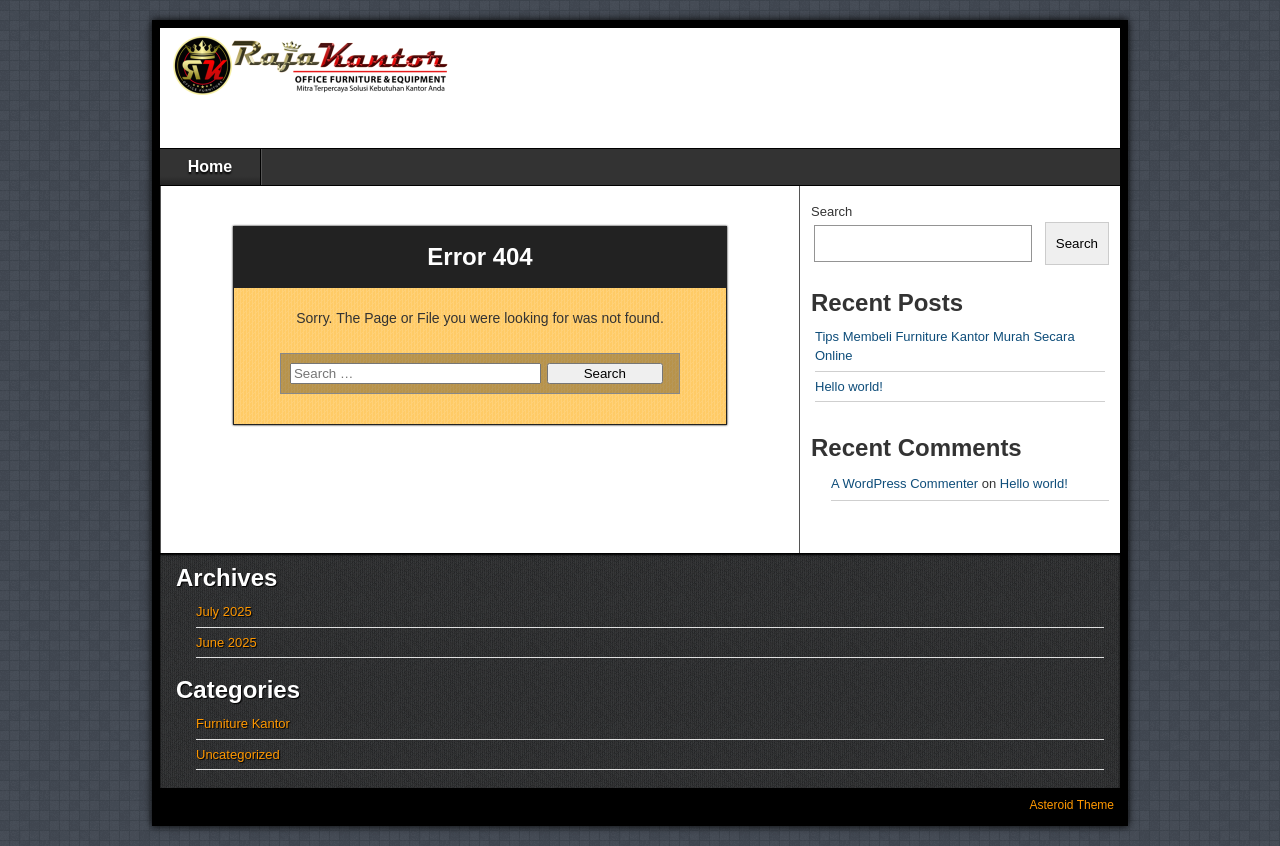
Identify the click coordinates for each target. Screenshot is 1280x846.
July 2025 (224, 611)
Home (210, 166)
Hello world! (849, 386)
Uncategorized (238, 754)
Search (831, 211)
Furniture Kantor (243, 723)
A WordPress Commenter (904, 483)
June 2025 (226, 642)
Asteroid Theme (1072, 805)
